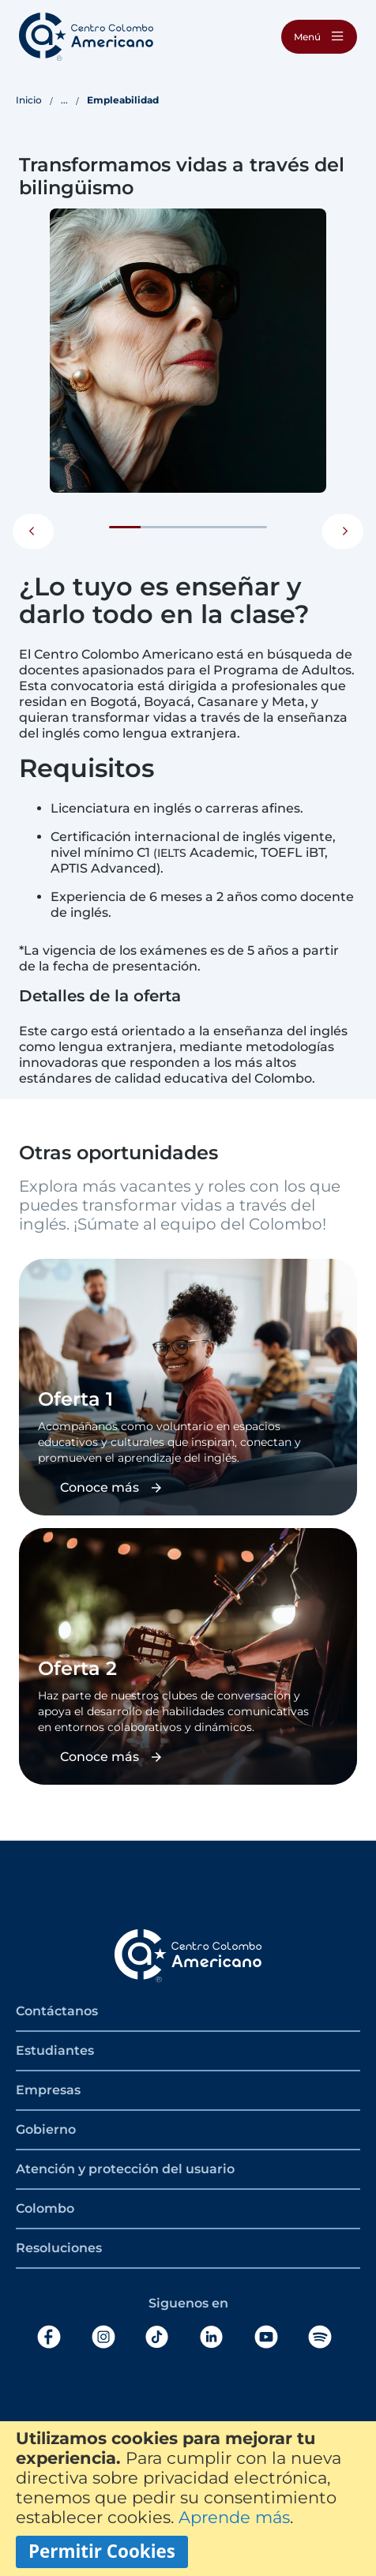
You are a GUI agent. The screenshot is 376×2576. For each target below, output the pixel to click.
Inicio (29, 100)
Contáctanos (57, 2010)
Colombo (45, 2208)
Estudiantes (55, 2050)
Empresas (48, 2089)
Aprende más (234, 2517)
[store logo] (86, 37)
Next (342, 531)
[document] (188, 2498)
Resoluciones (59, 2247)
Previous (33, 531)
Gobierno (46, 2129)
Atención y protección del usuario (125, 2168)
